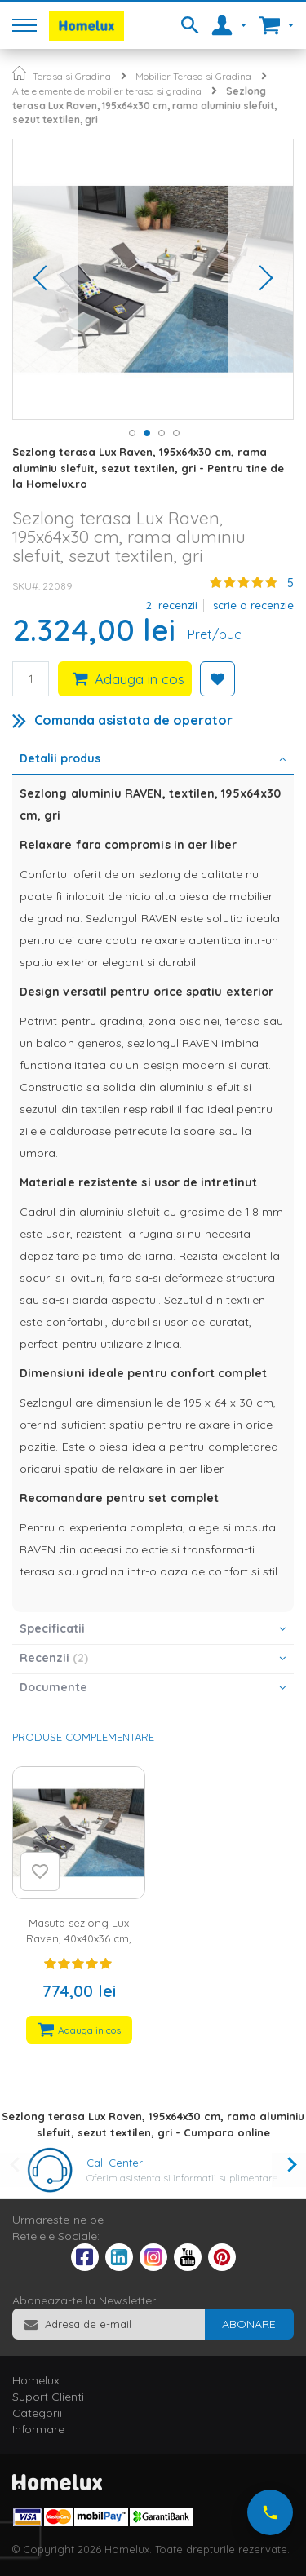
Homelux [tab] (36, 2380)
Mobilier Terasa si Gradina (193, 76)
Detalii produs (60, 758)
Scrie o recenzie (253, 605)
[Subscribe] (249, 2324)
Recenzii (54, 1657)
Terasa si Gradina (72, 76)
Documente (53, 1687)
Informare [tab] (38, 2429)
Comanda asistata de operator (133, 720)
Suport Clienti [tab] (48, 2396)
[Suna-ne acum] (270, 2512)
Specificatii (52, 1628)
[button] (45, 279)
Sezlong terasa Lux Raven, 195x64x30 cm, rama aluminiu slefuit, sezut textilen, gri (144, 105)
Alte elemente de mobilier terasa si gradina (107, 91)
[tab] (153, 760)
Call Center (114, 2162)
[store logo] (86, 26)
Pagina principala (19, 73)
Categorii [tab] (37, 2413)
